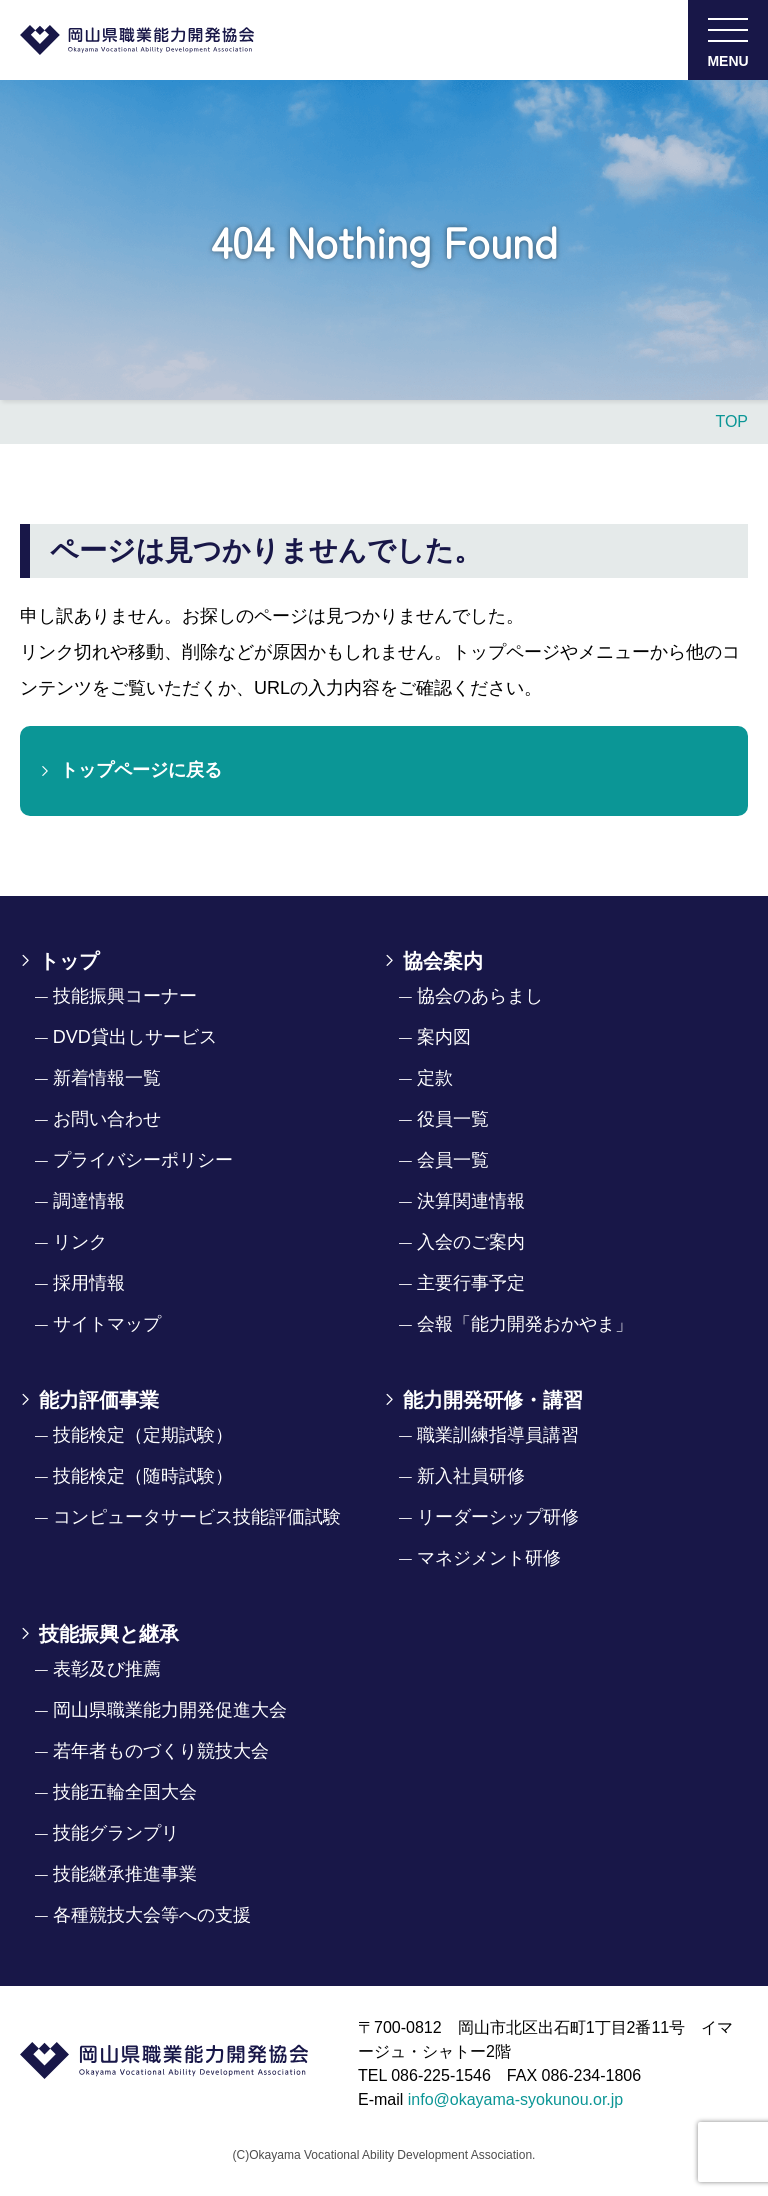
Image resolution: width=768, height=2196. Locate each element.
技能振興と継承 (109, 1634)
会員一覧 (453, 1160)
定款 (435, 1078)
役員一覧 (453, 1119)
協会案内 (443, 961)
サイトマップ (107, 1324)
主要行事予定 (471, 1283)
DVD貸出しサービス (135, 1037)
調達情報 (89, 1201)
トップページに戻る (141, 770)
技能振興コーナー (125, 996)
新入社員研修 (471, 1476)
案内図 (444, 1037)
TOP (731, 421)
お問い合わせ (107, 1119)
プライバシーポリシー (143, 1160)
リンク (80, 1242)
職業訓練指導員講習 (498, 1435)
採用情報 (89, 1283)
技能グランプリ (116, 1833)
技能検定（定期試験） (143, 1435)
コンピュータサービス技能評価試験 (197, 1517)
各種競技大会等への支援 (152, 1915)
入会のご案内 (471, 1242)
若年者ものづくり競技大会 (161, 1751)
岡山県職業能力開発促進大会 (170, 1710)
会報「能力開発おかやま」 (525, 1324)
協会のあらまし (480, 996)
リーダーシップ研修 (498, 1517)
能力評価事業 (99, 1400)
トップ (69, 961)
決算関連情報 (471, 1201)
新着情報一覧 (107, 1078)
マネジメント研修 (489, 1558)
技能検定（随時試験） (143, 1476)
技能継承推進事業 (125, 1874)
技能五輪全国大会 (125, 1792)
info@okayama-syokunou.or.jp (515, 2099)
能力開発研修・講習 (493, 1400)
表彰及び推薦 (107, 1669)
